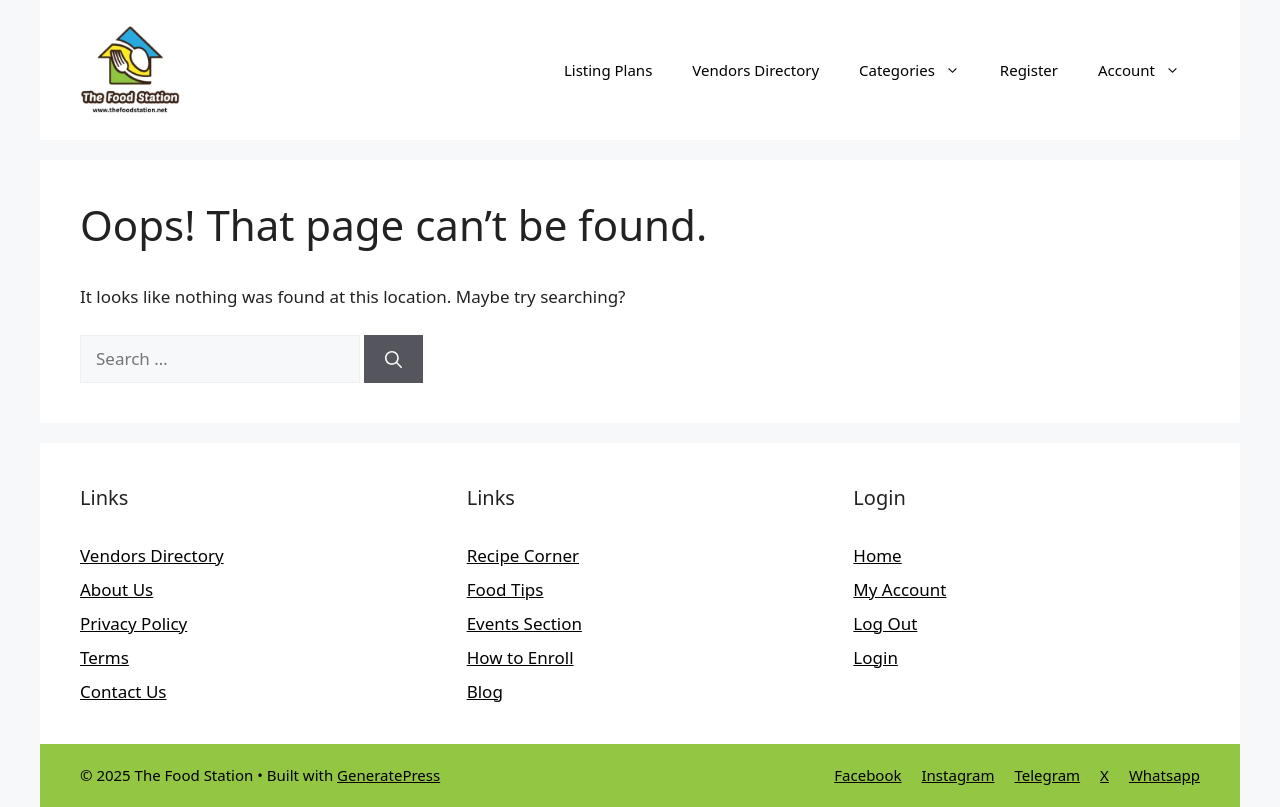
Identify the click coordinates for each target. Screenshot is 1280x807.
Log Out (885, 623)
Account (1149, 70)
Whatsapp (1164, 775)
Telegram (1047, 775)
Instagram (958, 775)
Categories (919, 70)
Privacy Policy (133, 623)
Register (1029, 70)
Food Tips (505, 589)
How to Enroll (520, 657)
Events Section (524, 623)
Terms (104, 657)
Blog (485, 691)
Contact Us (123, 691)
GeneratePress (388, 775)
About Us (116, 589)
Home (877, 555)
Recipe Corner (523, 555)
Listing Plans (608, 70)
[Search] (393, 359)
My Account (899, 589)
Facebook (867, 775)
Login (875, 657)
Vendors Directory (755, 70)
